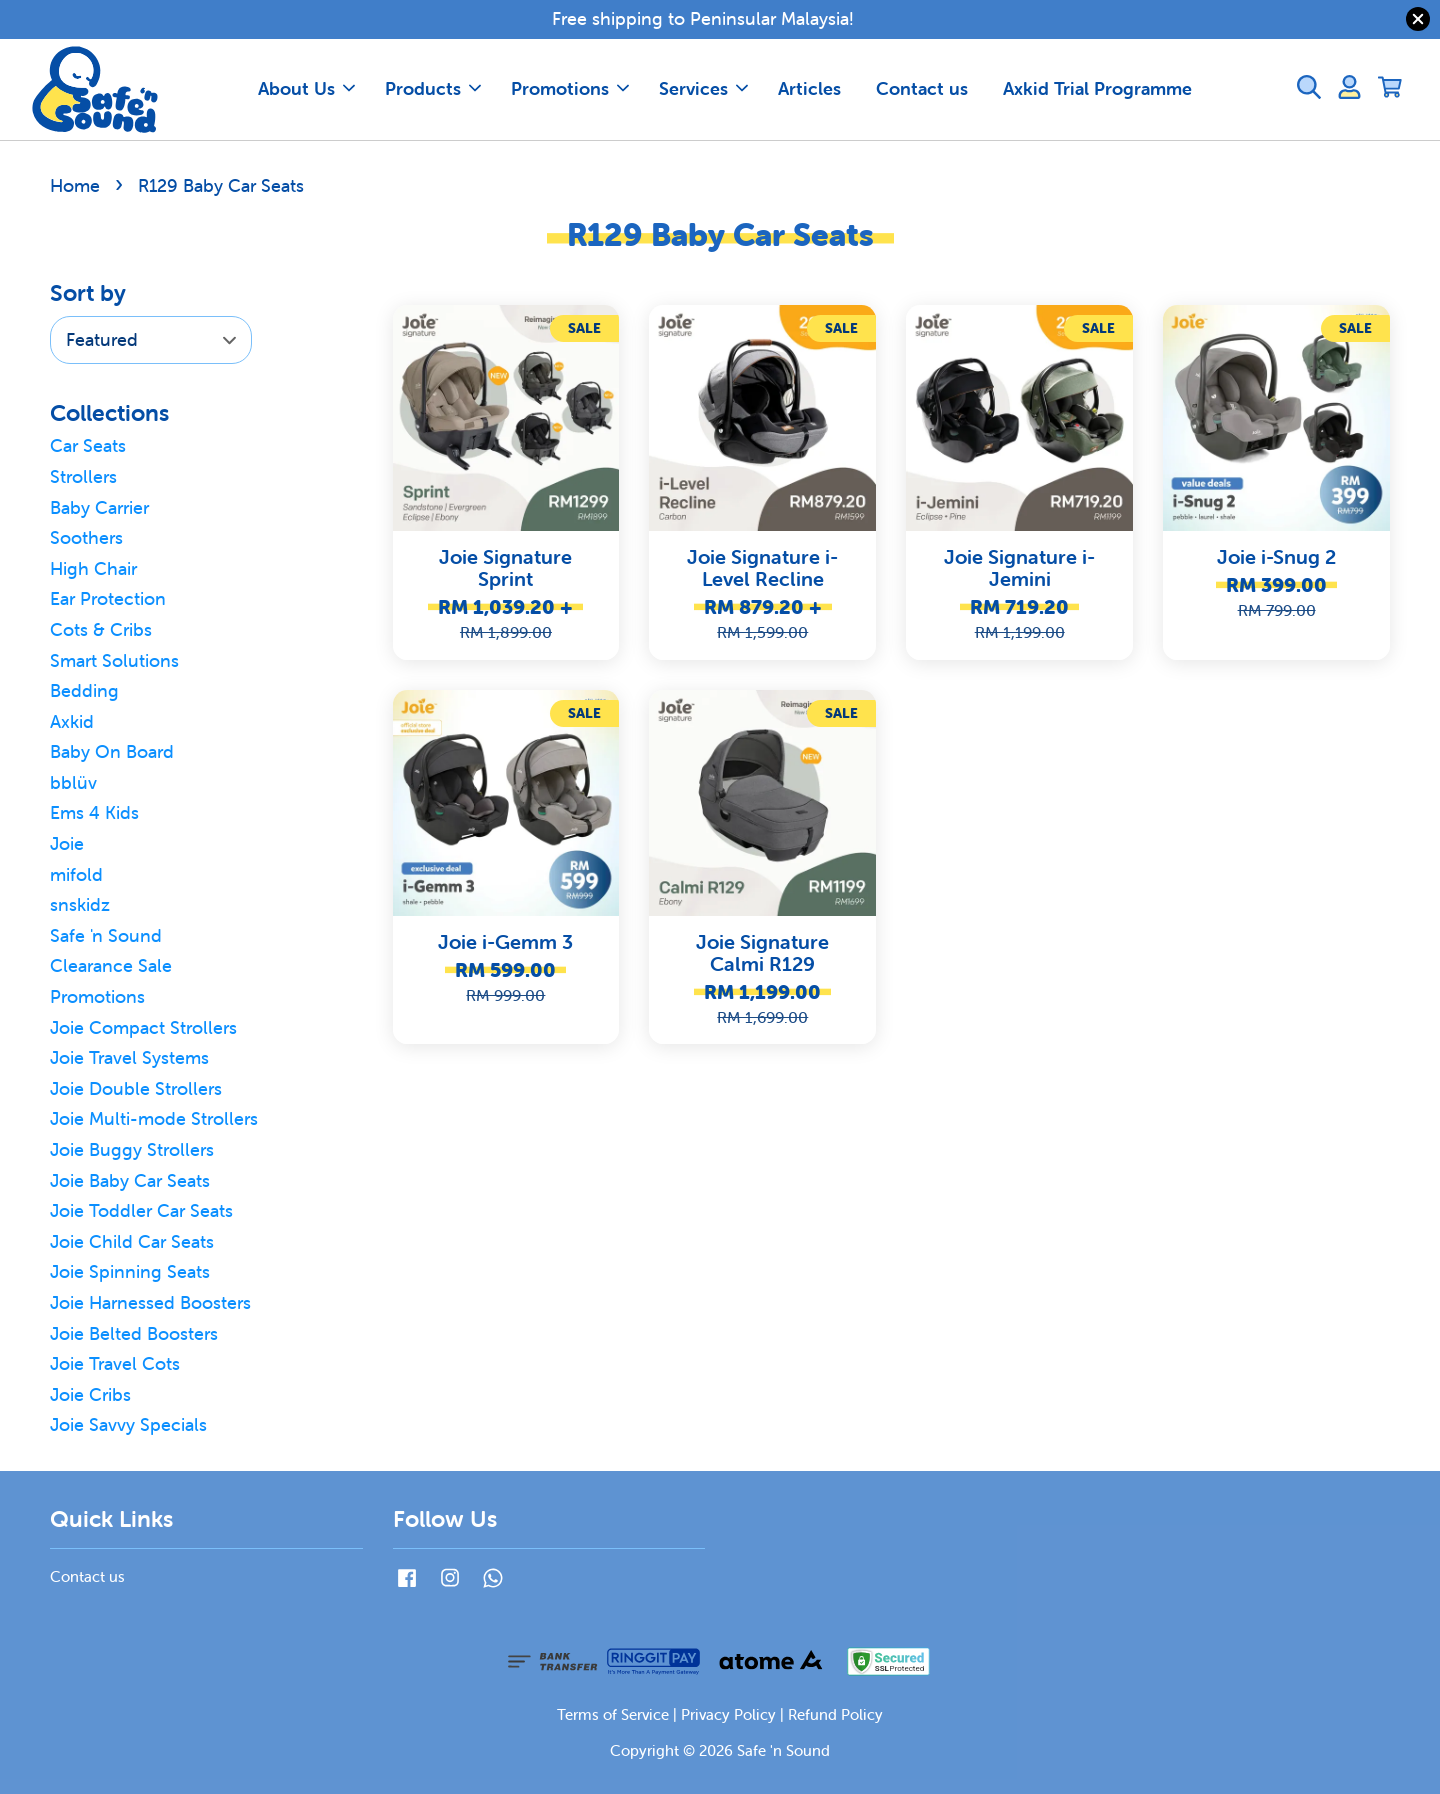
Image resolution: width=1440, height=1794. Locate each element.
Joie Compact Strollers (143, 1027)
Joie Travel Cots (115, 1363)
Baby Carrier (99, 507)
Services (703, 88)
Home (75, 185)
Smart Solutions (114, 660)
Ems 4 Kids (94, 812)
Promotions (570, 88)
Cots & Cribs (101, 629)
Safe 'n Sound (106, 935)
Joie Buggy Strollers (132, 1149)
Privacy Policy (728, 1714)
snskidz (80, 904)
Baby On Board (112, 751)
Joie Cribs (90, 1394)
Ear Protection (108, 598)
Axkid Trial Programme (1097, 88)
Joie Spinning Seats (130, 1271)
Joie (67, 843)
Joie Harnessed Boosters (150, 1302)
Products (433, 88)
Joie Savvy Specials (128, 1424)
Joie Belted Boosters (134, 1333)
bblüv (73, 782)
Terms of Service (613, 1714)
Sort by (88, 293)
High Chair (93, 568)
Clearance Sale (111, 965)
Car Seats (88, 445)
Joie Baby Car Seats (130, 1180)
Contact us (922, 88)
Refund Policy (835, 1714)
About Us (306, 88)
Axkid (72, 721)
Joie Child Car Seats (132, 1241)
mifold (76, 874)
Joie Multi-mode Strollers (154, 1118)
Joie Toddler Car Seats (141, 1210)
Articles (809, 88)
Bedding (84, 690)
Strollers (83, 476)
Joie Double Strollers (136, 1088)
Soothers (86, 537)
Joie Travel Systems (129, 1057)
